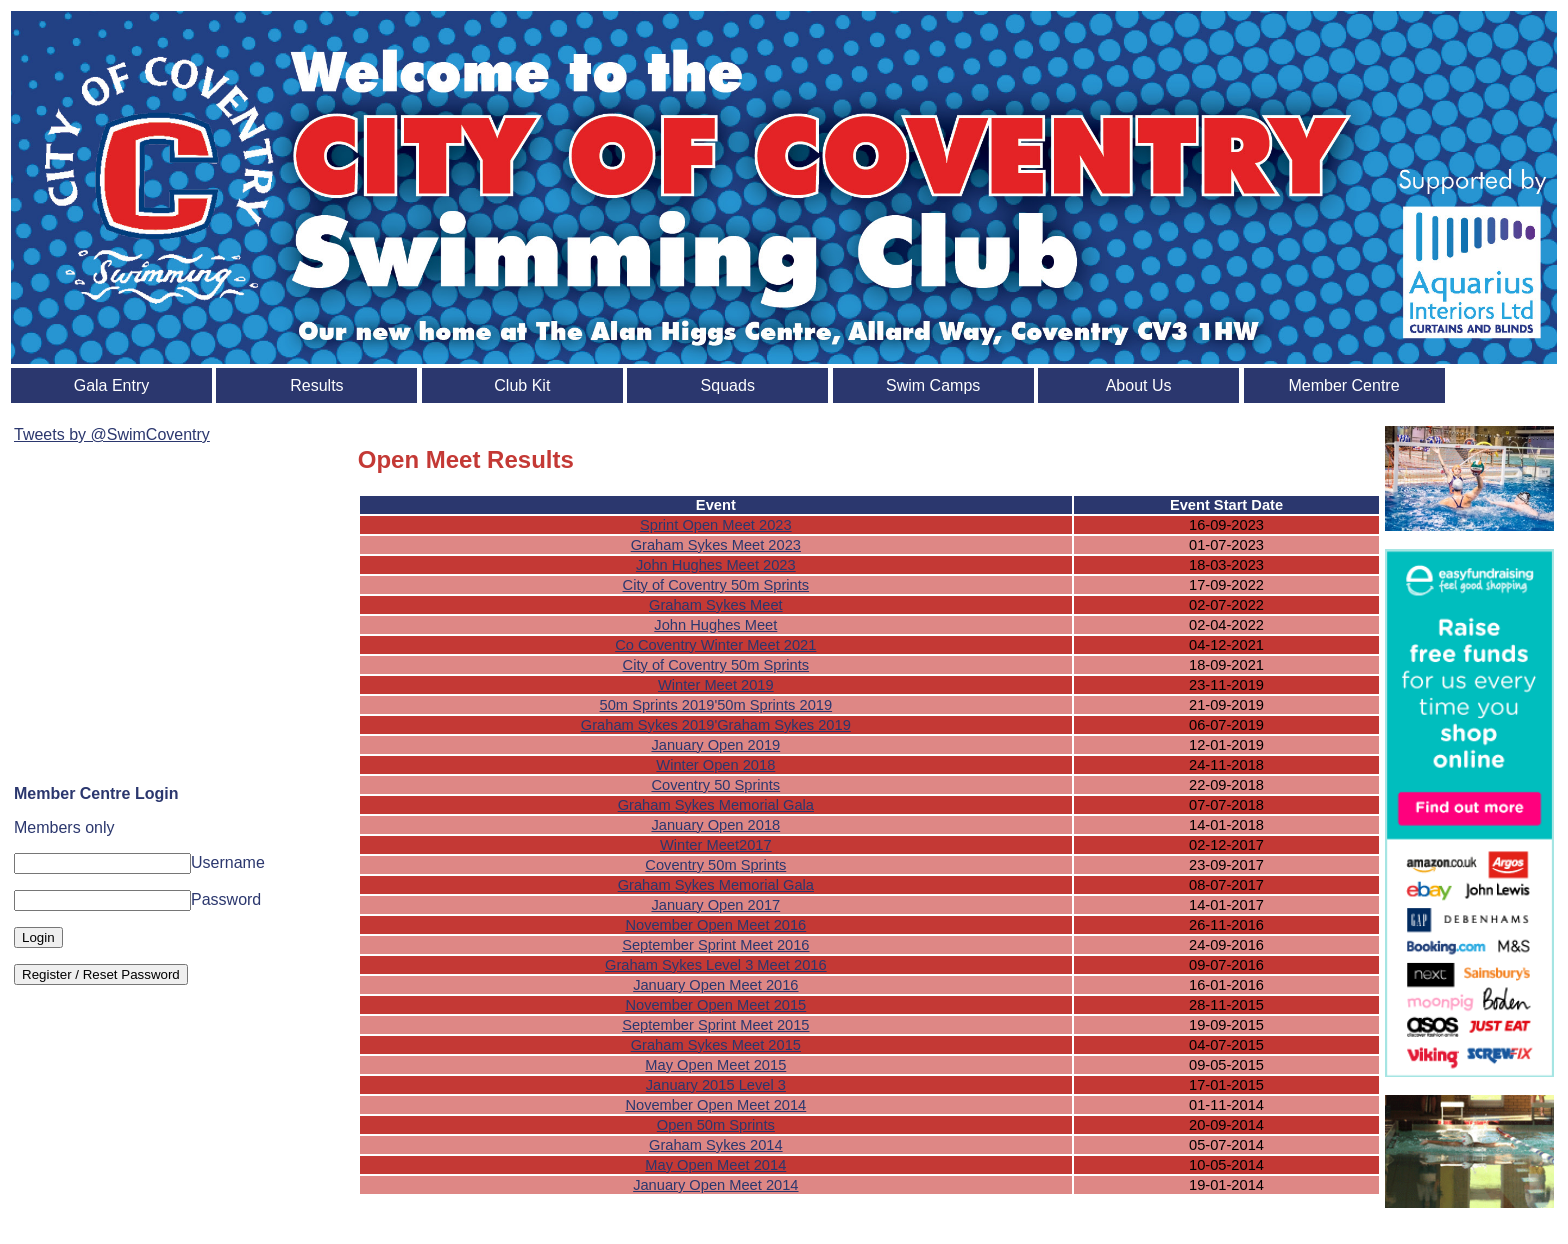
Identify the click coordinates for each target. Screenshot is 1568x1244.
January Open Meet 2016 (715, 985)
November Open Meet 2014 (715, 1105)
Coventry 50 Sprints (715, 785)
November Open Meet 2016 (715, 925)
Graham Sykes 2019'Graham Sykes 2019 (716, 725)
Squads (728, 385)
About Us (1139, 385)
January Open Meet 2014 (715, 1185)
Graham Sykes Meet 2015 (716, 1045)
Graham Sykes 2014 (716, 1145)
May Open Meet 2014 (715, 1165)
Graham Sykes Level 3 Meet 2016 (716, 965)
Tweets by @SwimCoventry (112, 434)
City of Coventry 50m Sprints (716, 585)
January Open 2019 (715, 745)
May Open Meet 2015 (715, 1065)
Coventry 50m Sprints (715, 865)
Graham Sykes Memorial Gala (716, 805)
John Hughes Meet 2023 (716, 565)
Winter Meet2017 (716, 845)
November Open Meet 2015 (715, 1005)
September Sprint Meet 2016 (715, 945)
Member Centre (1343, 385)
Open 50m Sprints (716, 1125)
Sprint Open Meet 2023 (716, 525)
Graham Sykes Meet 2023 (716, 545)
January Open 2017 (715, 905)
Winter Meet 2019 (716, 685)
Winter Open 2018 (715, 765)
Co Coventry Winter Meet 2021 (715, 645)
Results (316, 385)
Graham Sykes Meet (716, 605)
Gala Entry (112, 385)
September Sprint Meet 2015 (715, 1025)
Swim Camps (933, 385)
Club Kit (522, 385)
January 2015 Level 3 (716, 1085)
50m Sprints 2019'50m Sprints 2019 (716, 705)
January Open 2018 (715, 825)
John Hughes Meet (715, 625)
